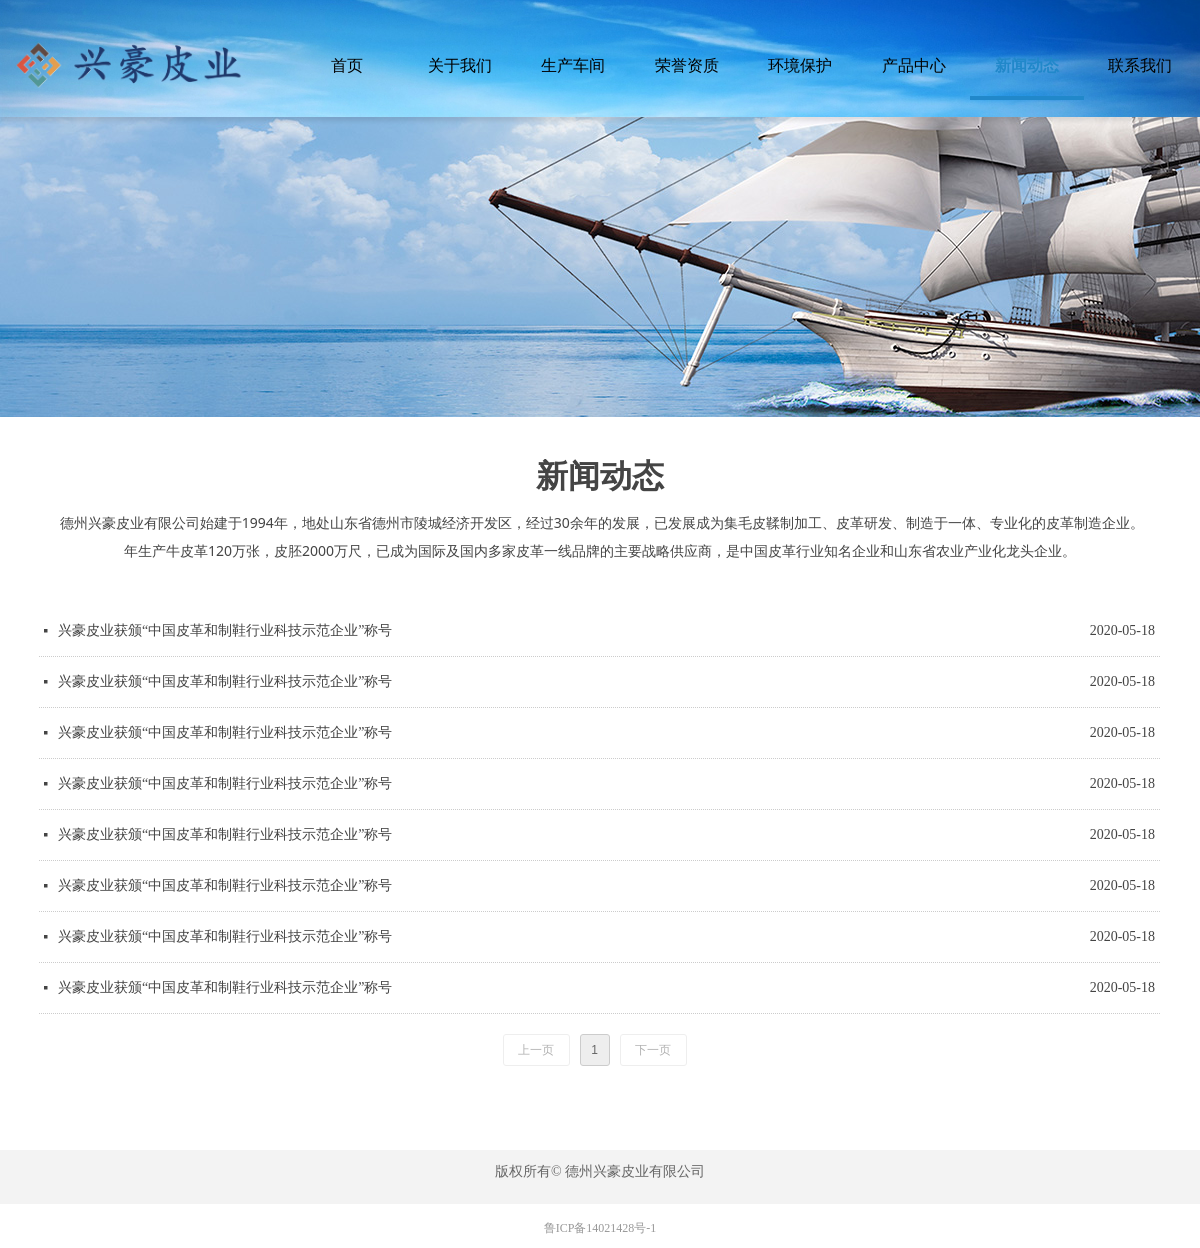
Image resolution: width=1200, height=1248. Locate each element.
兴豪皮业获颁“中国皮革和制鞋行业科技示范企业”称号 (225, 630)
